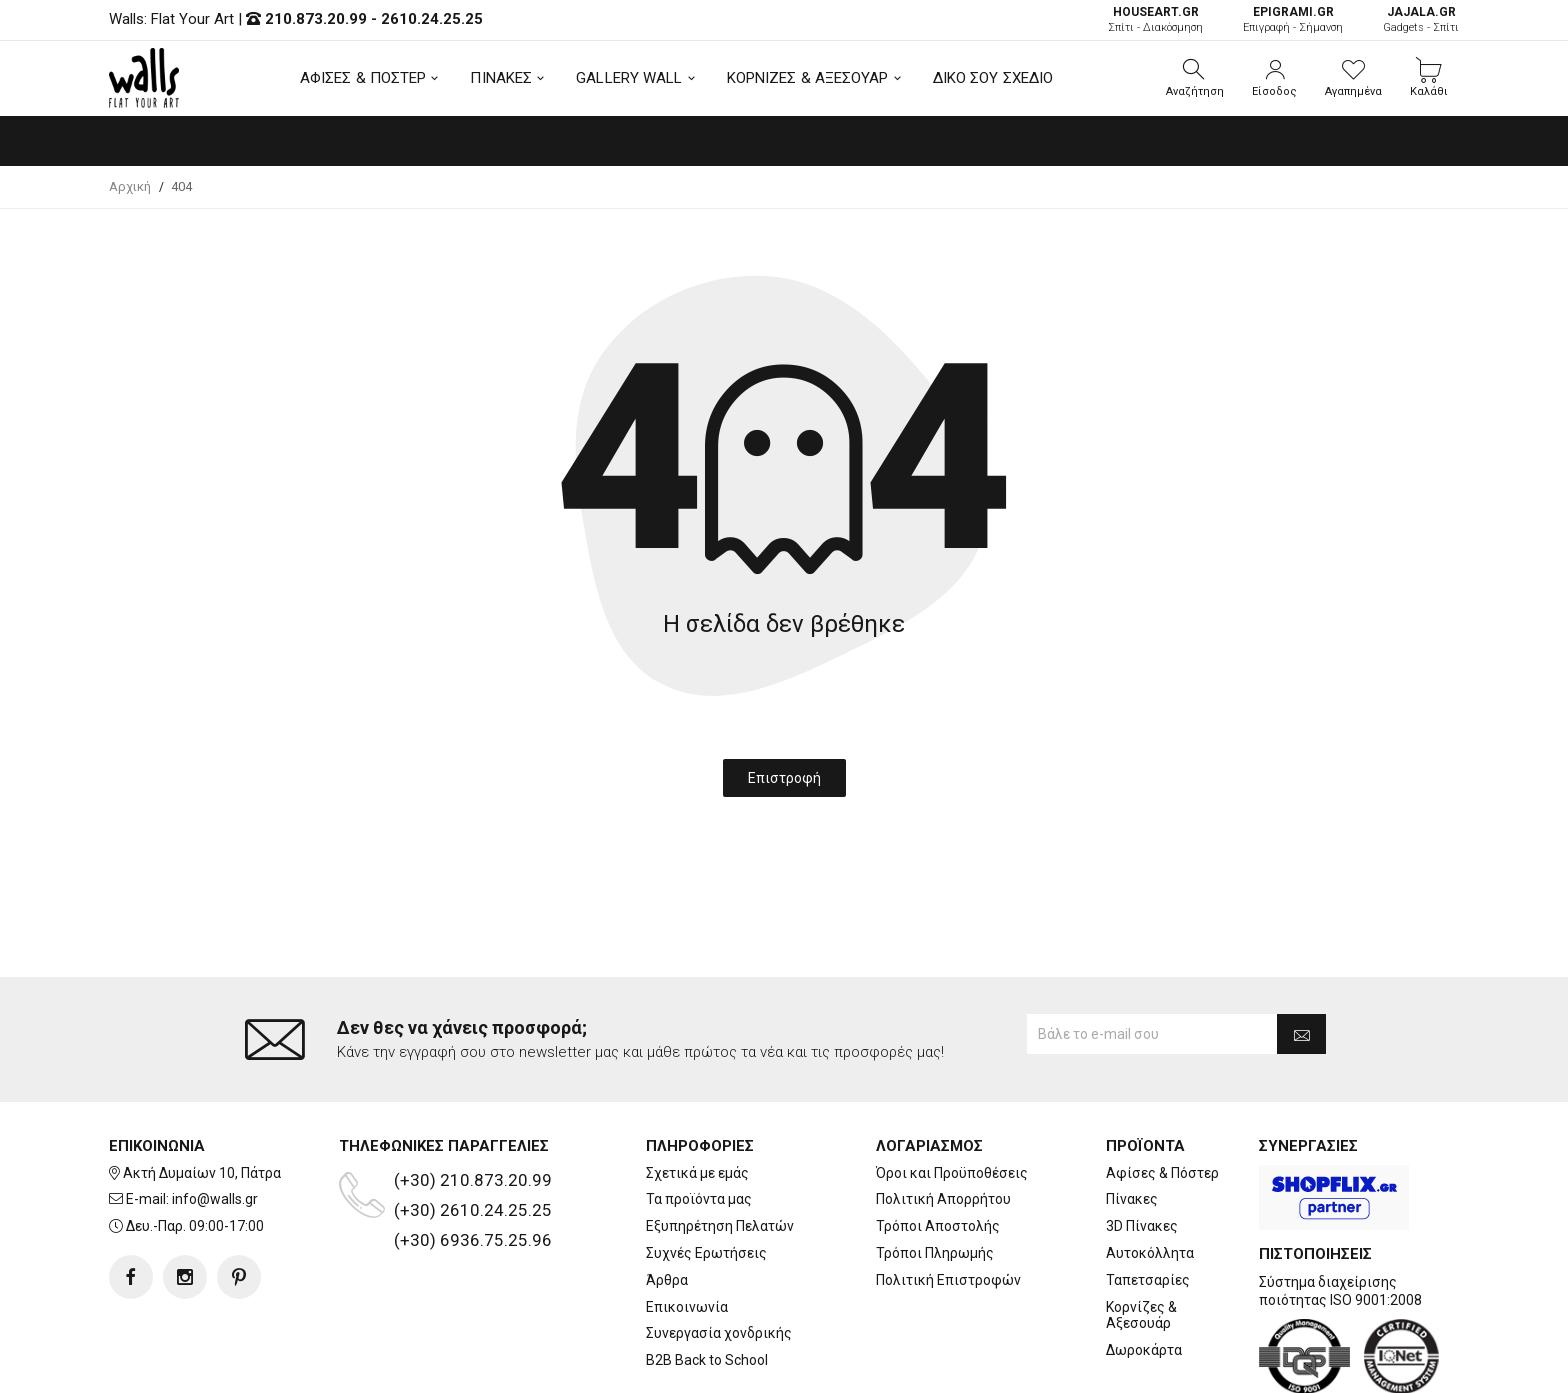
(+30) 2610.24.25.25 (473, 1130)
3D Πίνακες (1142, 1146)
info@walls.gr (215, 1119)
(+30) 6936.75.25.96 (473, 1160)
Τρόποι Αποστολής (938, 1146)
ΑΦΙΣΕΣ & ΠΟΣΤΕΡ (363, 78)
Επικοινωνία (687, 1226)
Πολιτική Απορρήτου (943, 1119)
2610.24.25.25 (432, 19)
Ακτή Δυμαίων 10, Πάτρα (202, 1093)
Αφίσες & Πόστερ (1162, 1093)
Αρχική (130, 186)
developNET (950, 1366)
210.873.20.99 (316, 19)
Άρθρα (667, 1200)
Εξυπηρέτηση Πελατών (720, 1146)
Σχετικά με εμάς (697, 1093)
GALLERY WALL (629, 78)
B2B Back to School (707, 1280)
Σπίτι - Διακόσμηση (1155, 19)
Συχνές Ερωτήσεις (706, 1173)
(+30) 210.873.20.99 (473, 1100)
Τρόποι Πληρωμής (935, 1173)
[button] (1195, 78)
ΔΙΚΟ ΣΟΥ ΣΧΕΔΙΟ (993, 78)
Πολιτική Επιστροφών (948, 1200)
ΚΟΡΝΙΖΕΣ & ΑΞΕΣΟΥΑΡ (808, 78)
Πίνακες (1132, 1119)
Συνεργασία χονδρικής (719, 1253)
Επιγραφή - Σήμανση (1293, 19)
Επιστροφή (784, 778)
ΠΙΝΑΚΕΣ (501, 78)
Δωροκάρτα (1144, 1270)
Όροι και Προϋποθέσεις (952, 1093)
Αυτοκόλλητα (1150, 1173)
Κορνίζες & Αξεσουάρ (1141, 1234)
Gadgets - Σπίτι (1421, 19)
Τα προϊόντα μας (699, 1119)
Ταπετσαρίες (1148, 1200)
